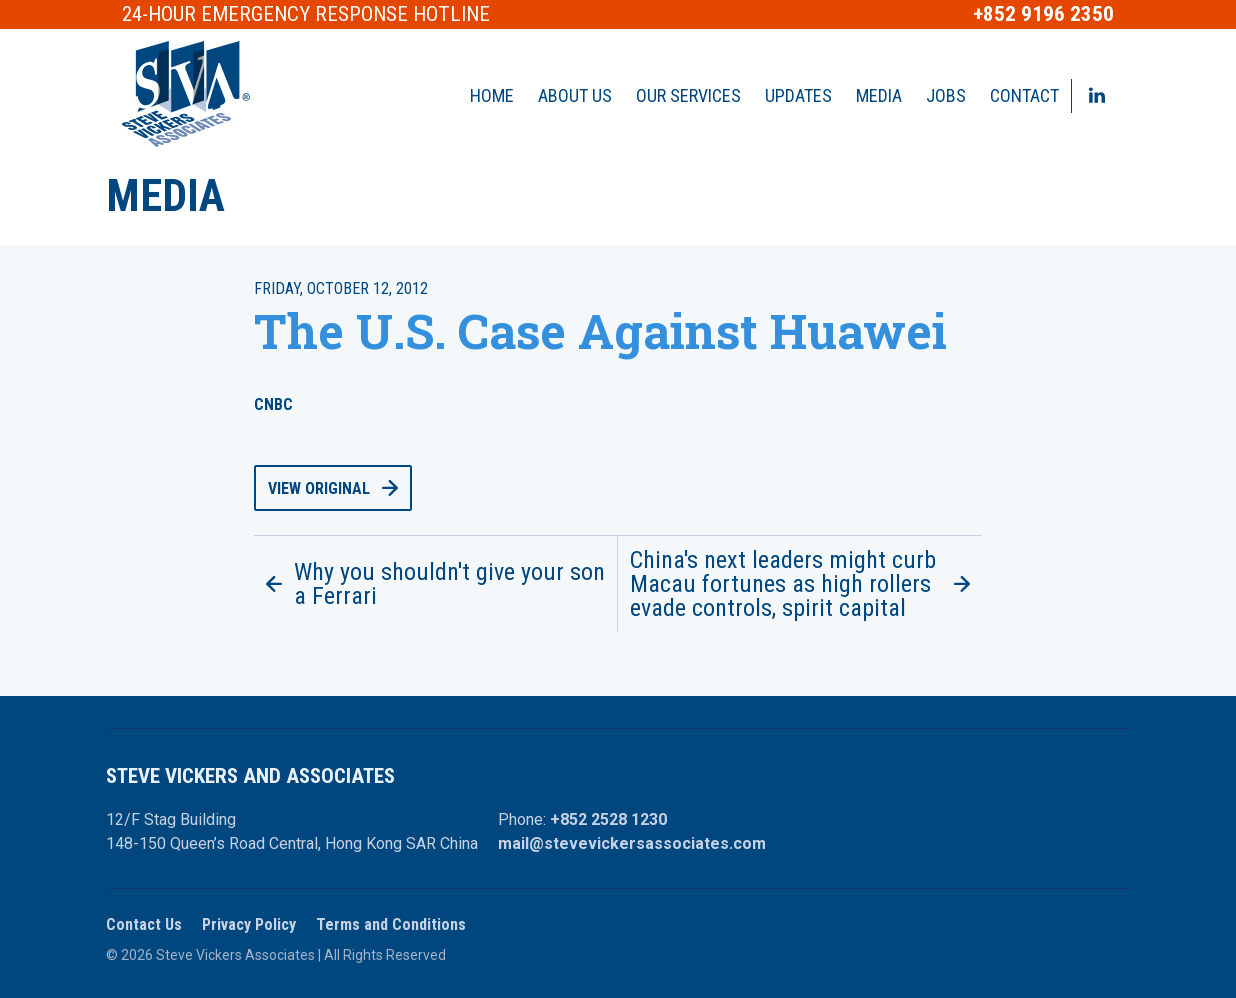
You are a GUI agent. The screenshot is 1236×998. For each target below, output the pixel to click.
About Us (575, 95)
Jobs (946, 95)
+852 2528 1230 (608, 819)
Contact (1024, 95)
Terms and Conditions (391, 924)
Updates (798, 95)
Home (492, 95)
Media (879, 95)
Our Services (688, 95)
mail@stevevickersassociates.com (632, 843)
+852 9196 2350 (1043, 14)
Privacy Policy (249, 924)
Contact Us (144, 924)
